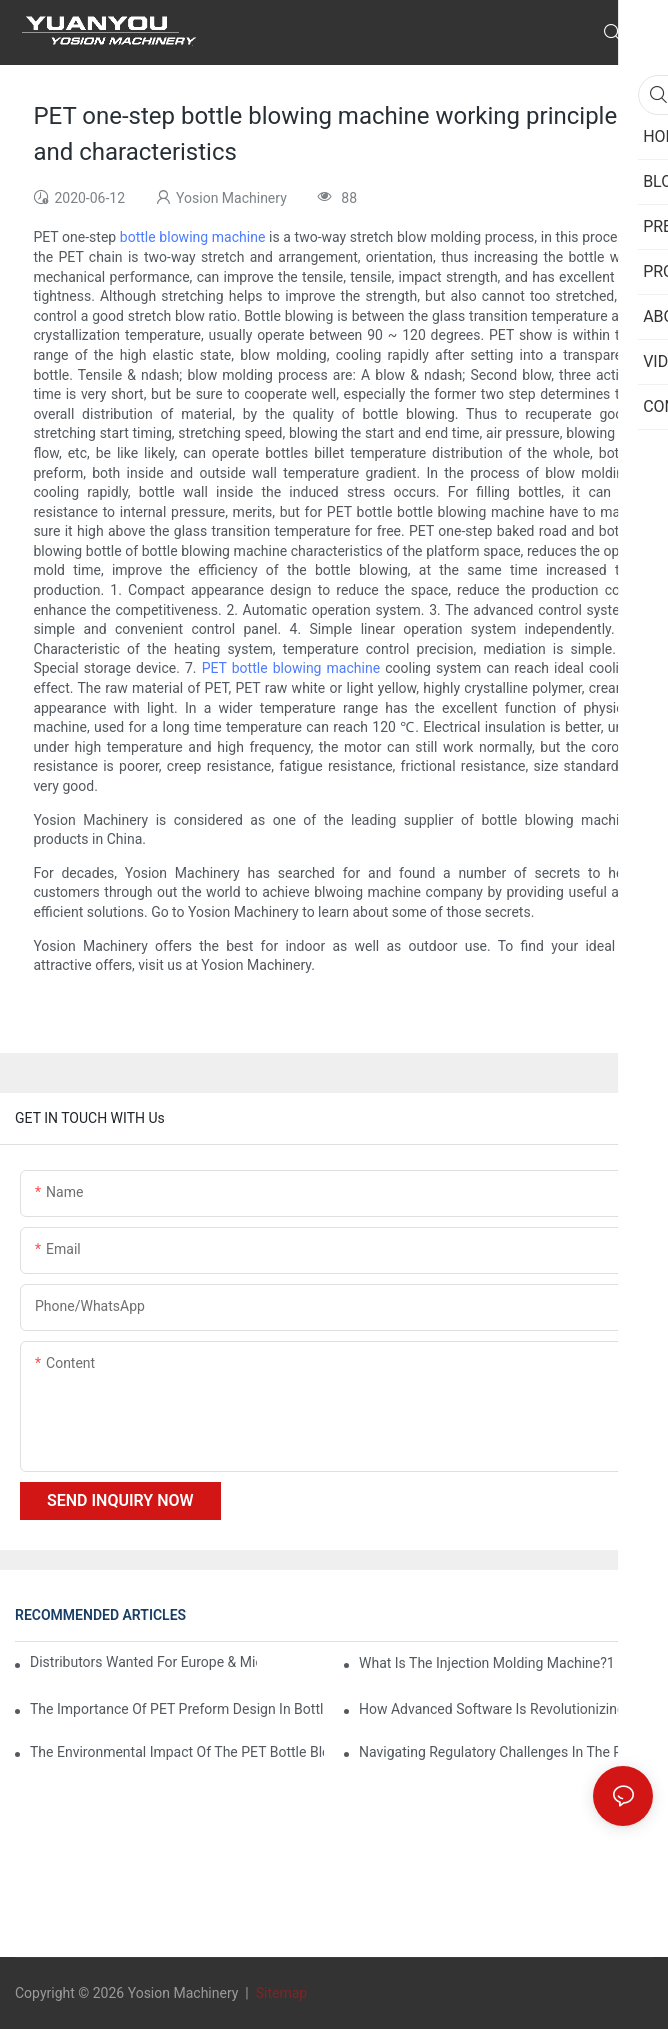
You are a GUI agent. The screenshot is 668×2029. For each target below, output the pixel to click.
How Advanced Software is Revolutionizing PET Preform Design (506, 1709)
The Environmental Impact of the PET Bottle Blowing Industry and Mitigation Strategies (177, 1752)
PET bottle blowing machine (291, 668)
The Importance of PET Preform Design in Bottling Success (177, 1709)
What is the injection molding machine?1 (487, 1663)
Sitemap (279, 1993)
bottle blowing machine (192, 237)
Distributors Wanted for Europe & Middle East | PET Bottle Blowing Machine (143, 1662)
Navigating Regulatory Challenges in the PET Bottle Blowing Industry (506, 1752)
